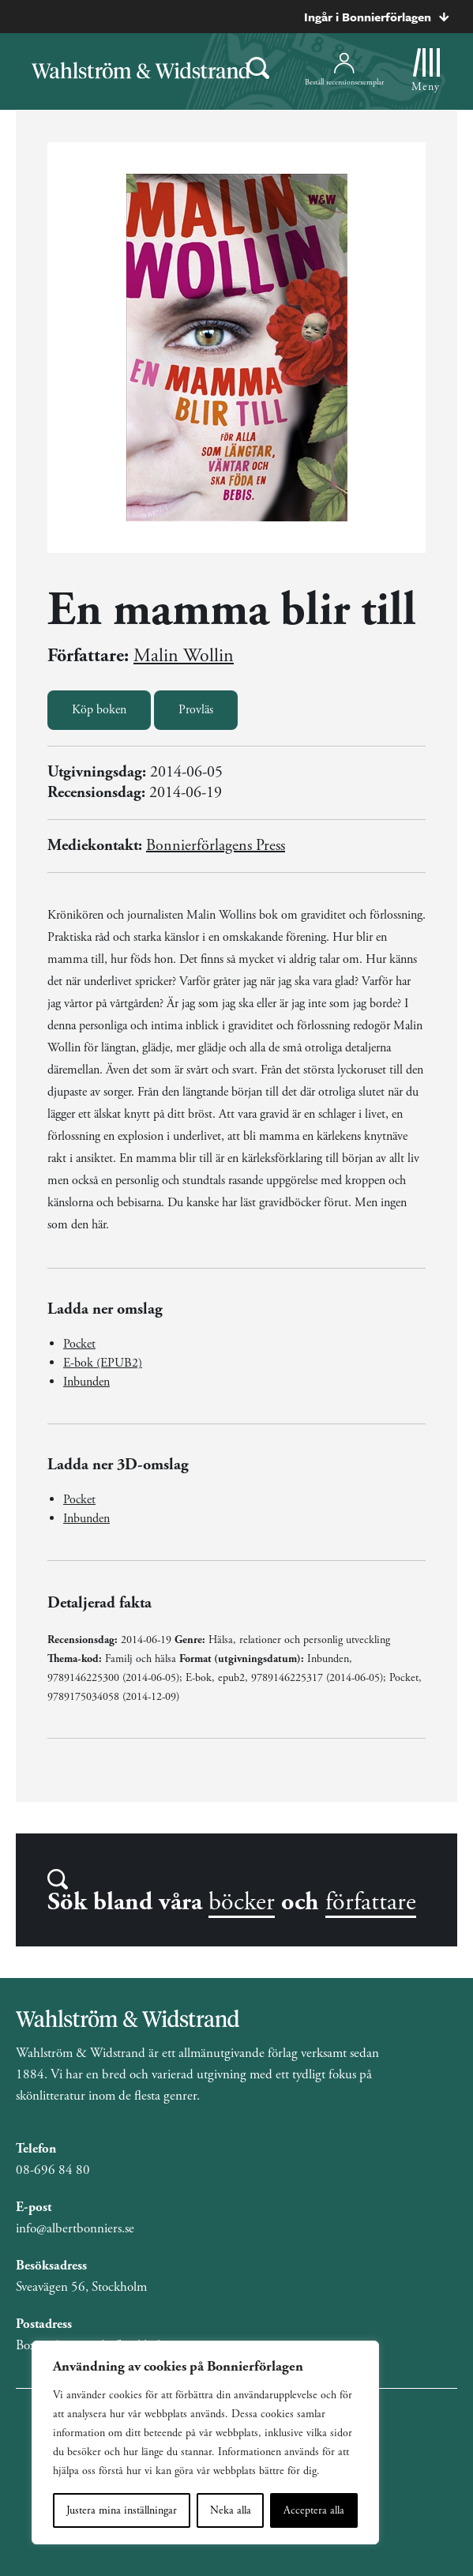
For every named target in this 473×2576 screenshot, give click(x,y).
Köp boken (99, 709)
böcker (241, 1902)
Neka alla (230, 2510)
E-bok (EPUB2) (102, 1363)
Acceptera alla (313, 2510)
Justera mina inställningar (121, 2510)
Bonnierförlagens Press (215, 846)
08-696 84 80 (53, 2170)
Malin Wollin (183, 656)
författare (370, 1902)
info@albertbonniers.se (75, 2228)
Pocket (79, 1344)
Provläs (195, 709)
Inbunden (86, 1382)
